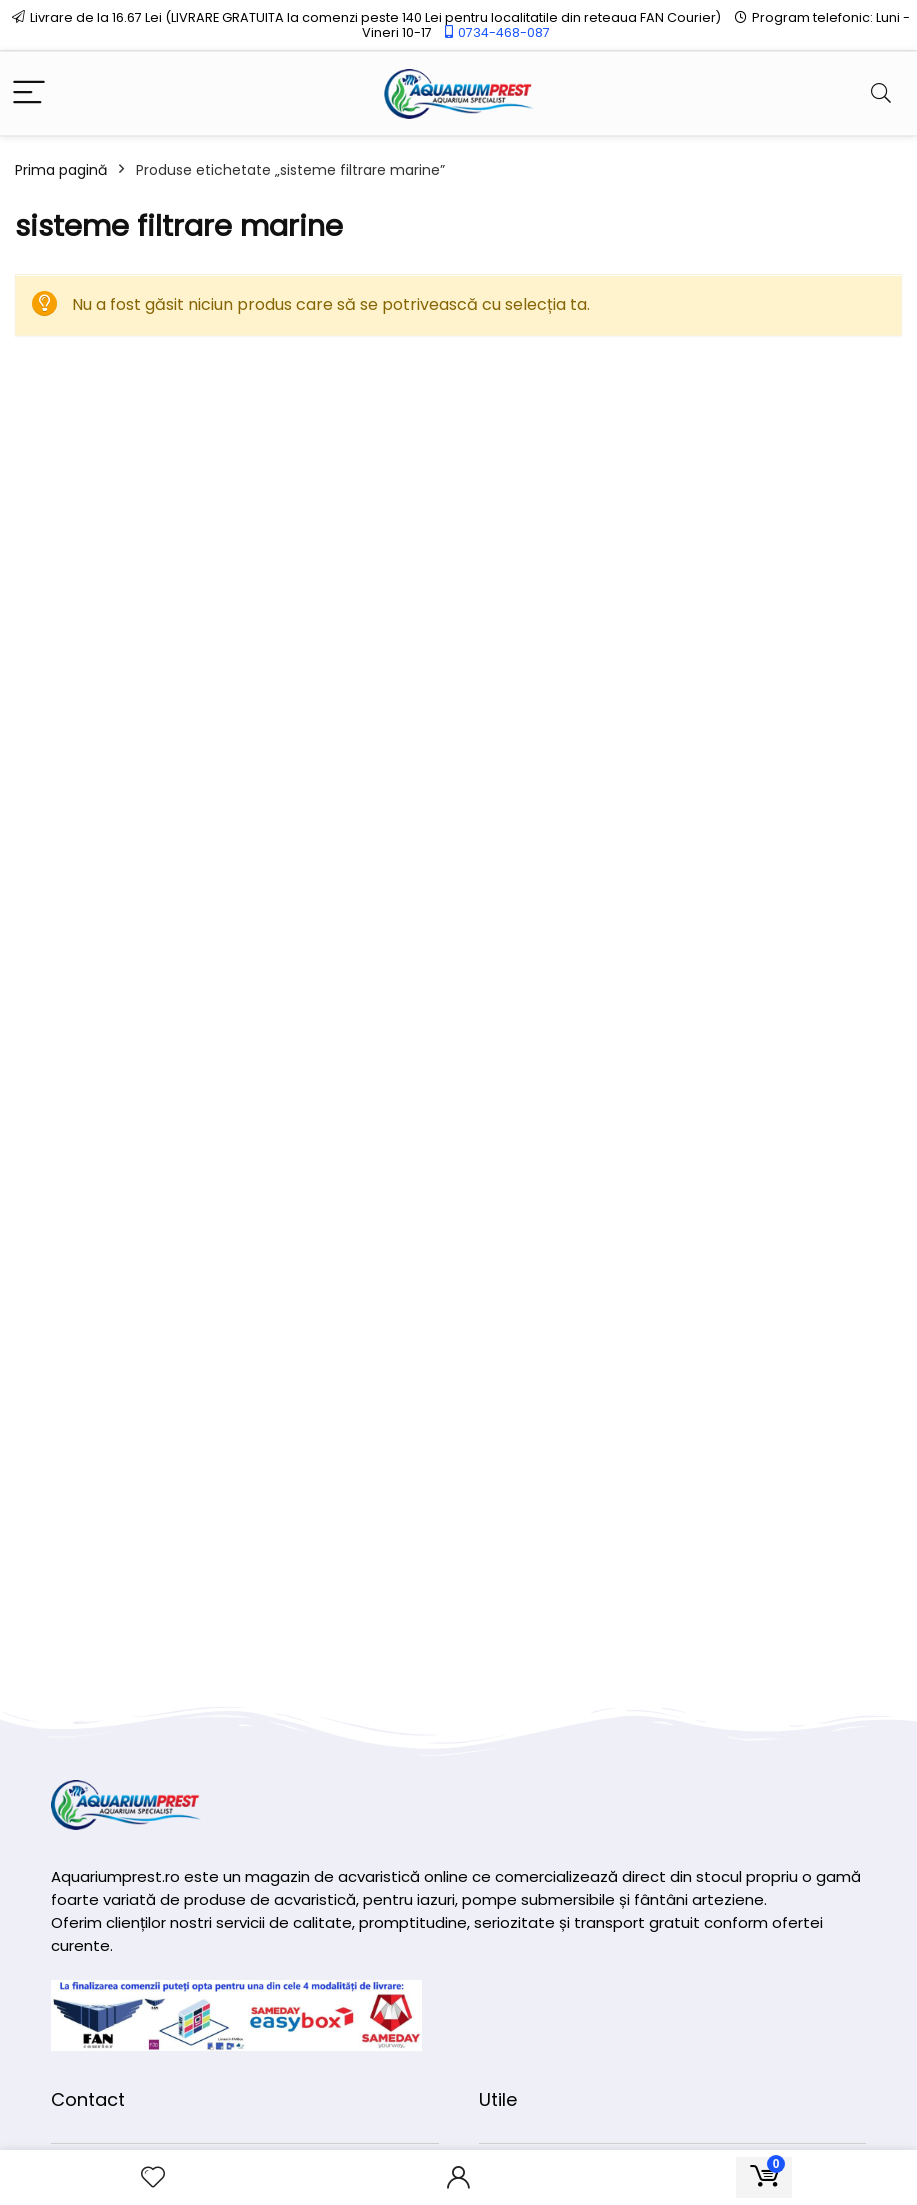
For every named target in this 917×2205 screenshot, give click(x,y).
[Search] (881, 93)
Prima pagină (61, 170)
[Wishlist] (153, 2177)
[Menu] (29, 93)
